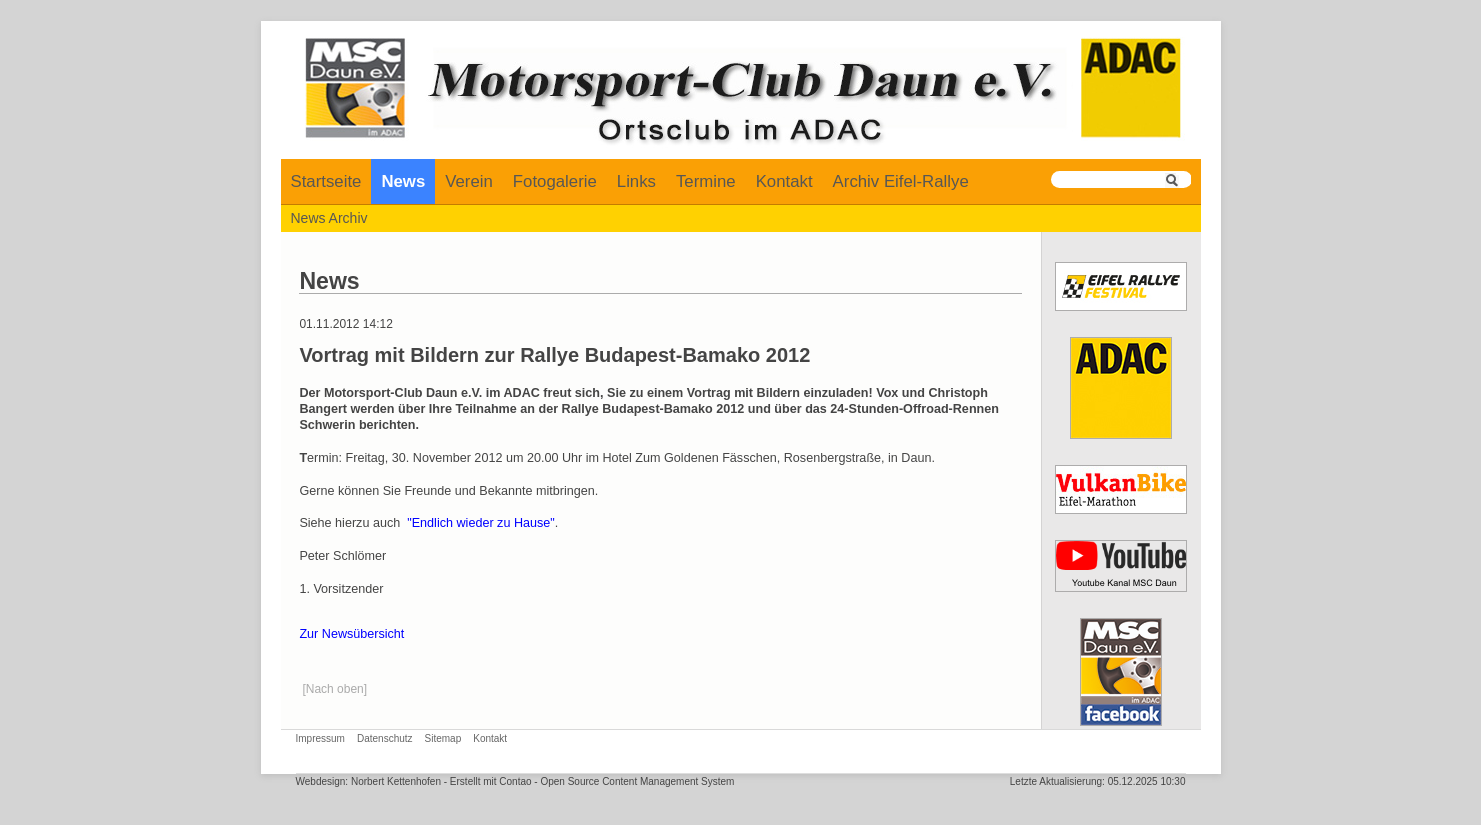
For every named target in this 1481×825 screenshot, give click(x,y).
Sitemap (443, 738)
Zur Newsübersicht (351, 634)
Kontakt (784, 181)
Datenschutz (385, 738)
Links (636, 181)
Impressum (320, 738)
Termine (706, 181)
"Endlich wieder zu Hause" (481, 523)
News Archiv (329, 218)
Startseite (326, 181)
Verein (469, 181)
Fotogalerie (555, 181)
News (403, 181)
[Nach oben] (334, 689)
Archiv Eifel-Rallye (901, 181)
